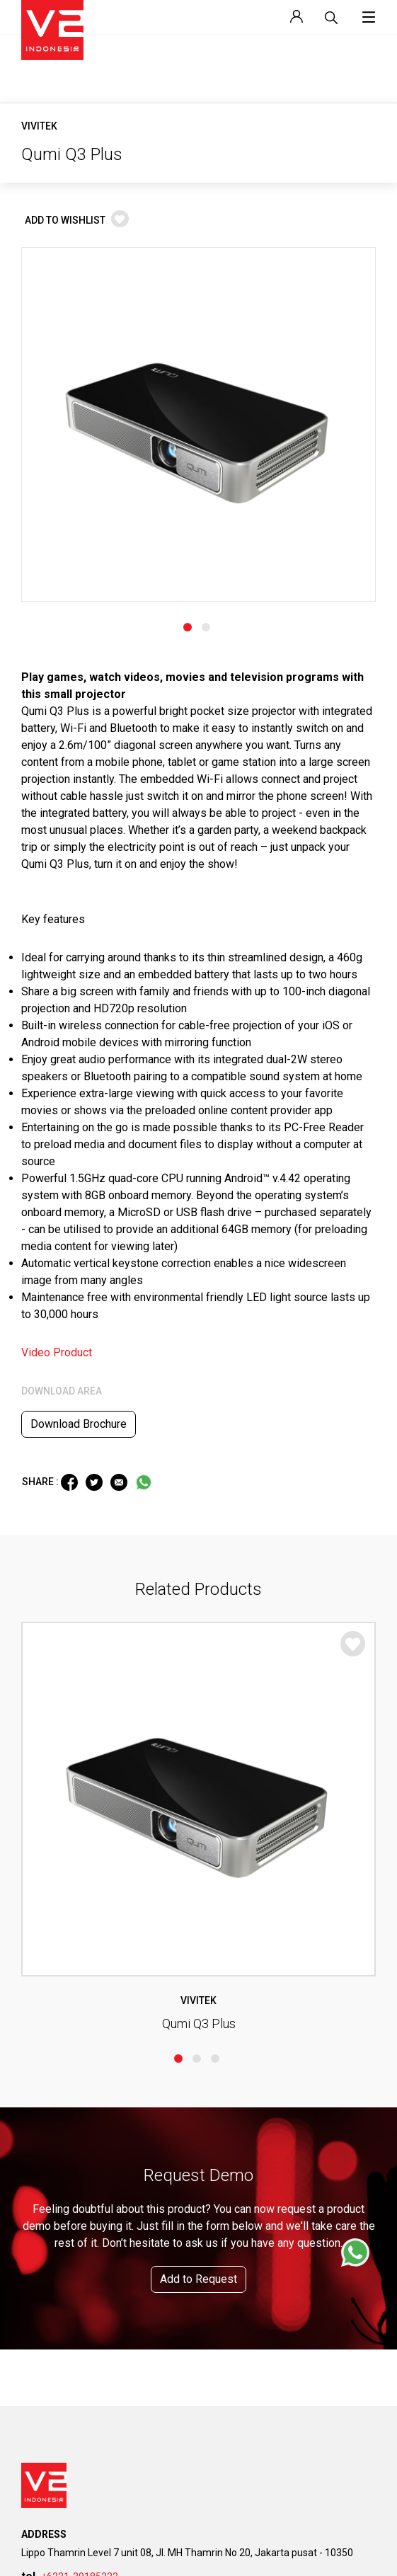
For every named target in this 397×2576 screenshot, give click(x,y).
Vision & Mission (55, 1983)
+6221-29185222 (79, 1747)
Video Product (56, 966)
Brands (35, 2028)
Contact (37, 2442)
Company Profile (54, 2158)
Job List (226, 2181)
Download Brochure (78, 1037)
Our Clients (43, 2073)
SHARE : (41, 1095)
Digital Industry (51, 2334)
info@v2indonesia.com (85, 1765)
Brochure (39, 2181)
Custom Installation (60, 2357)
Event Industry (49, 2266)
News (221, 2266)
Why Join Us (234, 2158)
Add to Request (198, 1449)
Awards (37, 2051)
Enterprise (41, 2311)
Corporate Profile (55, 2005)
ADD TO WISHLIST (77, 220)
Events (222, 2289)
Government (46, 2289)
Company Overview (60, 1960)
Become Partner (241, 2442)
